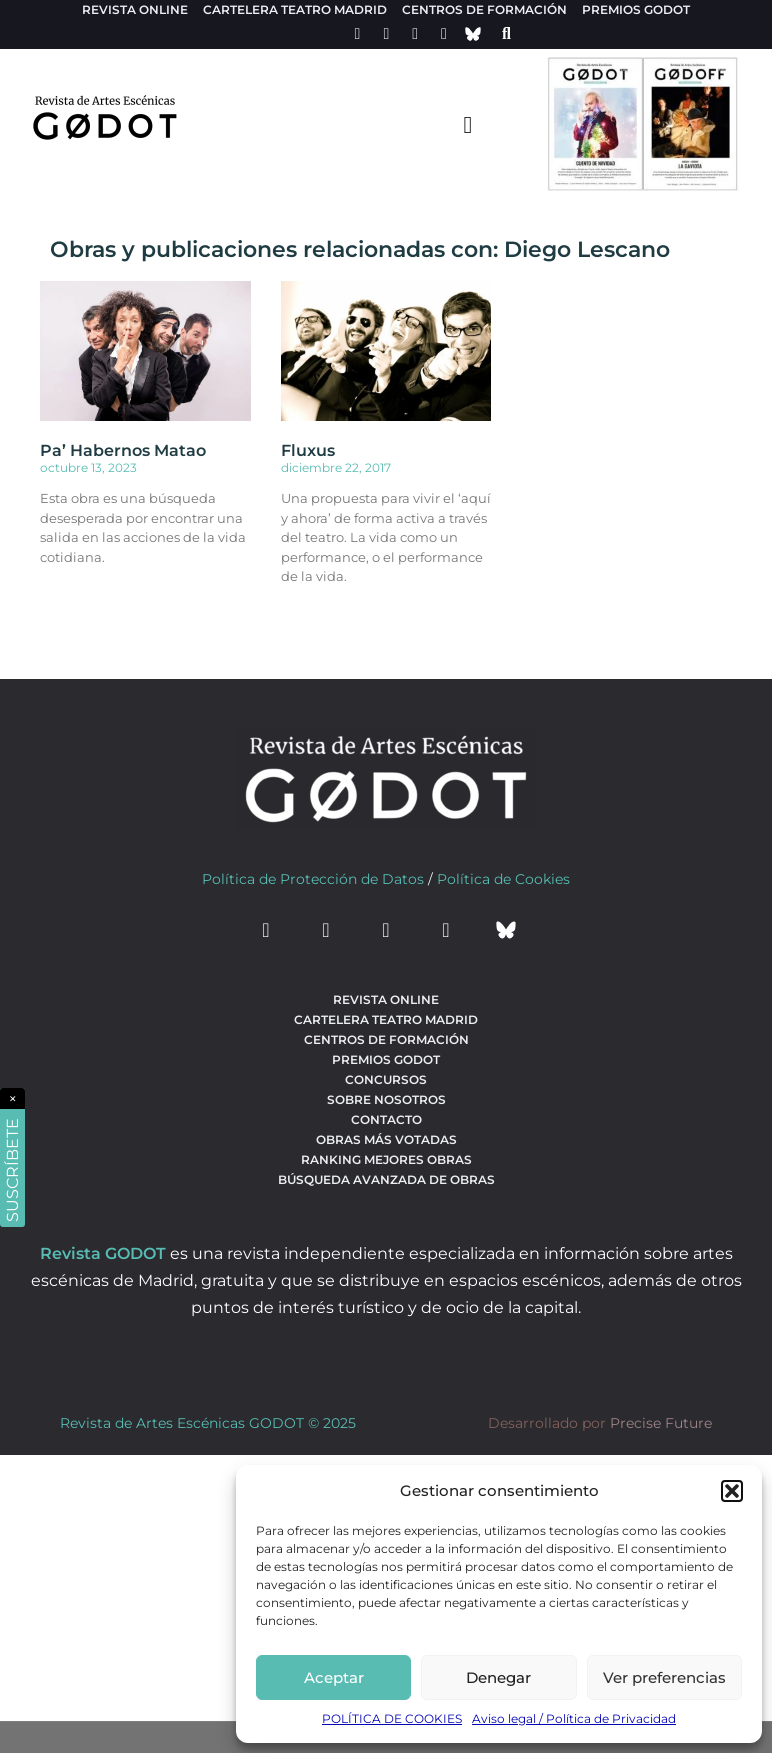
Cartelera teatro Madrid (295, 9)
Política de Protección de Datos (313, 879)
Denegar (498, 1677)
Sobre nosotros (386, 1099)
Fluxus (308, 450)
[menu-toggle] (468, 124)
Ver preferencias (664, 1677)
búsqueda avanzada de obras (386, 1179)
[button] (732, 1491)
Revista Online (135, 9)
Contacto (386, 1119)
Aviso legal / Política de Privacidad (574, 1718)
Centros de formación (484, 9)
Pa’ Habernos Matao (123, 450)
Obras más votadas (386, 1139)
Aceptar (334, 1677)
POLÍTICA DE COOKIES (392, 1718)
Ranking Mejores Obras (386, 1159)
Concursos (386, 1079)
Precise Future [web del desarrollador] (661, 1423)
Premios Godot (636, 9)
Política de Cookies (503, 879)
